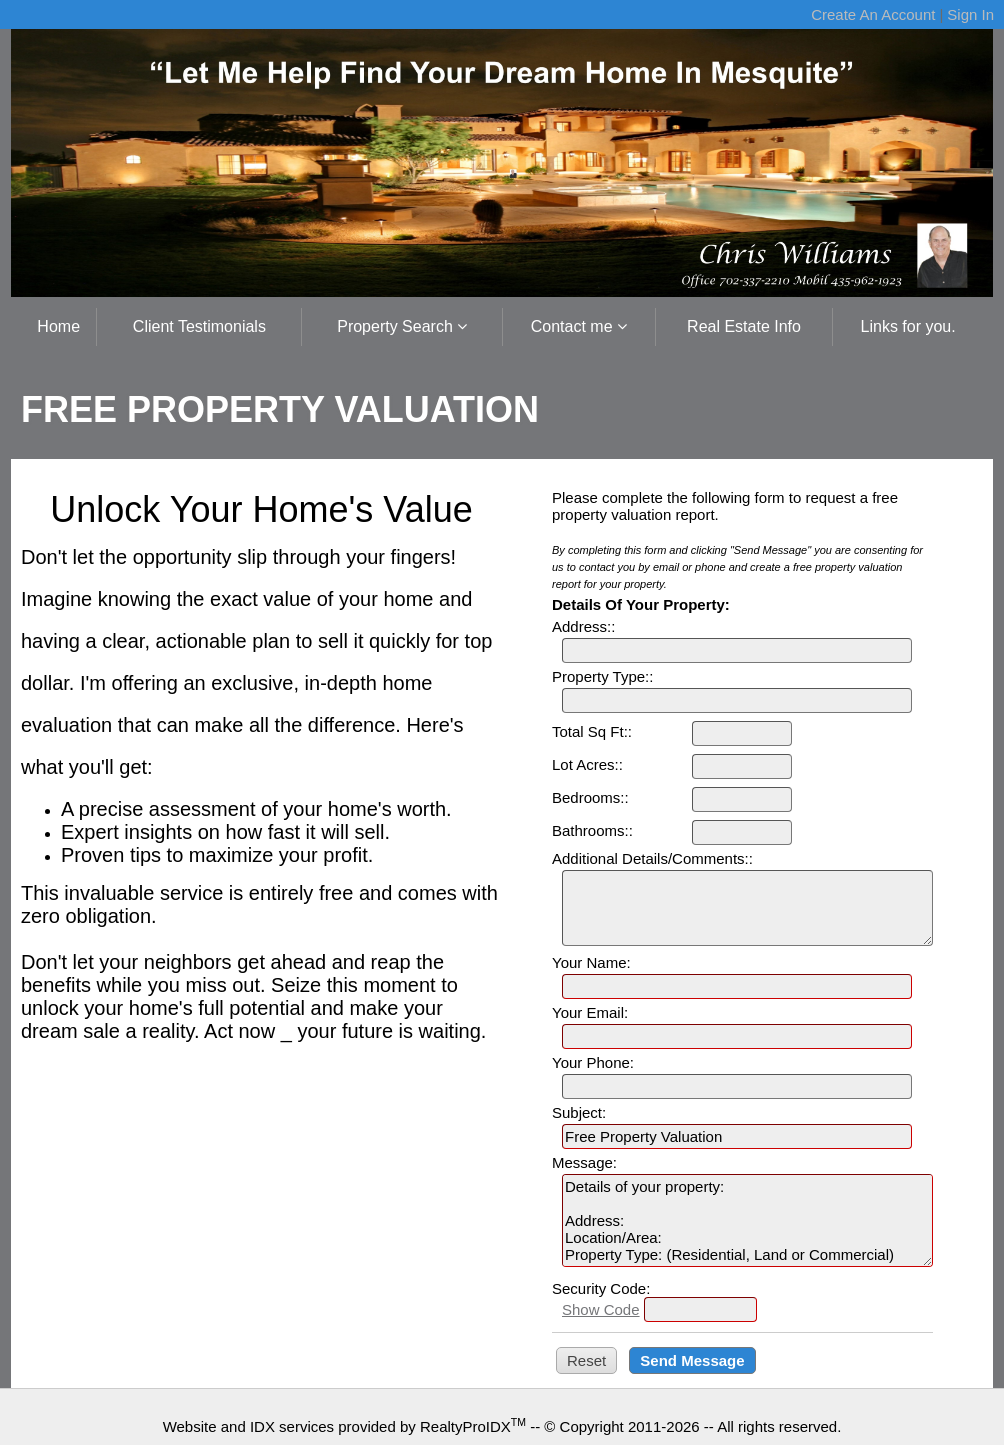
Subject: (579, 1112)
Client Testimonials (199, 326)
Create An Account (873, 14)
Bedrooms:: (590, 797)
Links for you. (908, 326)
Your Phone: (593, 1062)
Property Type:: (602, 676)
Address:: (583, 626)
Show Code (601, 1309)
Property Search (402, 326)
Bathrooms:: (592, 830)
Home (58, 326)
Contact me (579, 326)
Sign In (970, 14)
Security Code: (601, 1288)
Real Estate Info (744, 326)
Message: (584, 1162)
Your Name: (591, 962)
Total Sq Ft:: (592, 731)
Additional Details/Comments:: (652, 858)
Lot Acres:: (587, 764)
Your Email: (590, 1012)
